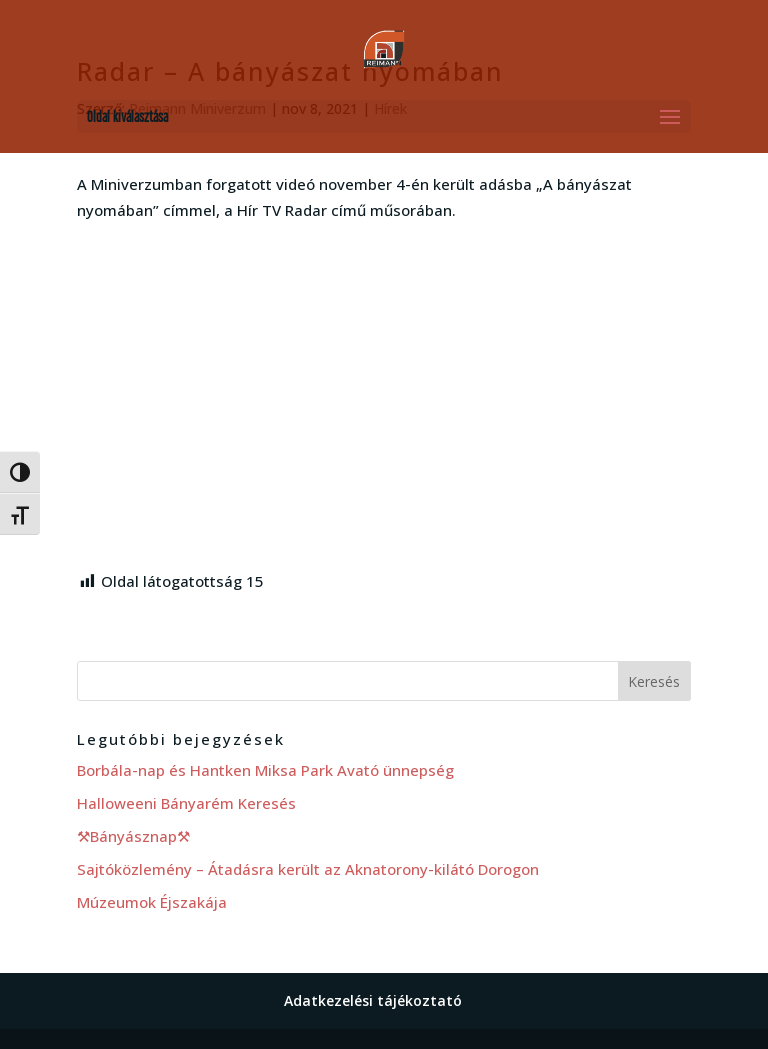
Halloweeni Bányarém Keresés (186, 803)
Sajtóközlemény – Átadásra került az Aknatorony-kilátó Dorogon (308, 869)
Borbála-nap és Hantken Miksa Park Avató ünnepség (265, 770)
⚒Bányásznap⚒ (133, 836)
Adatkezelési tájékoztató (373, 1000)
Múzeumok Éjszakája (152, 902)
